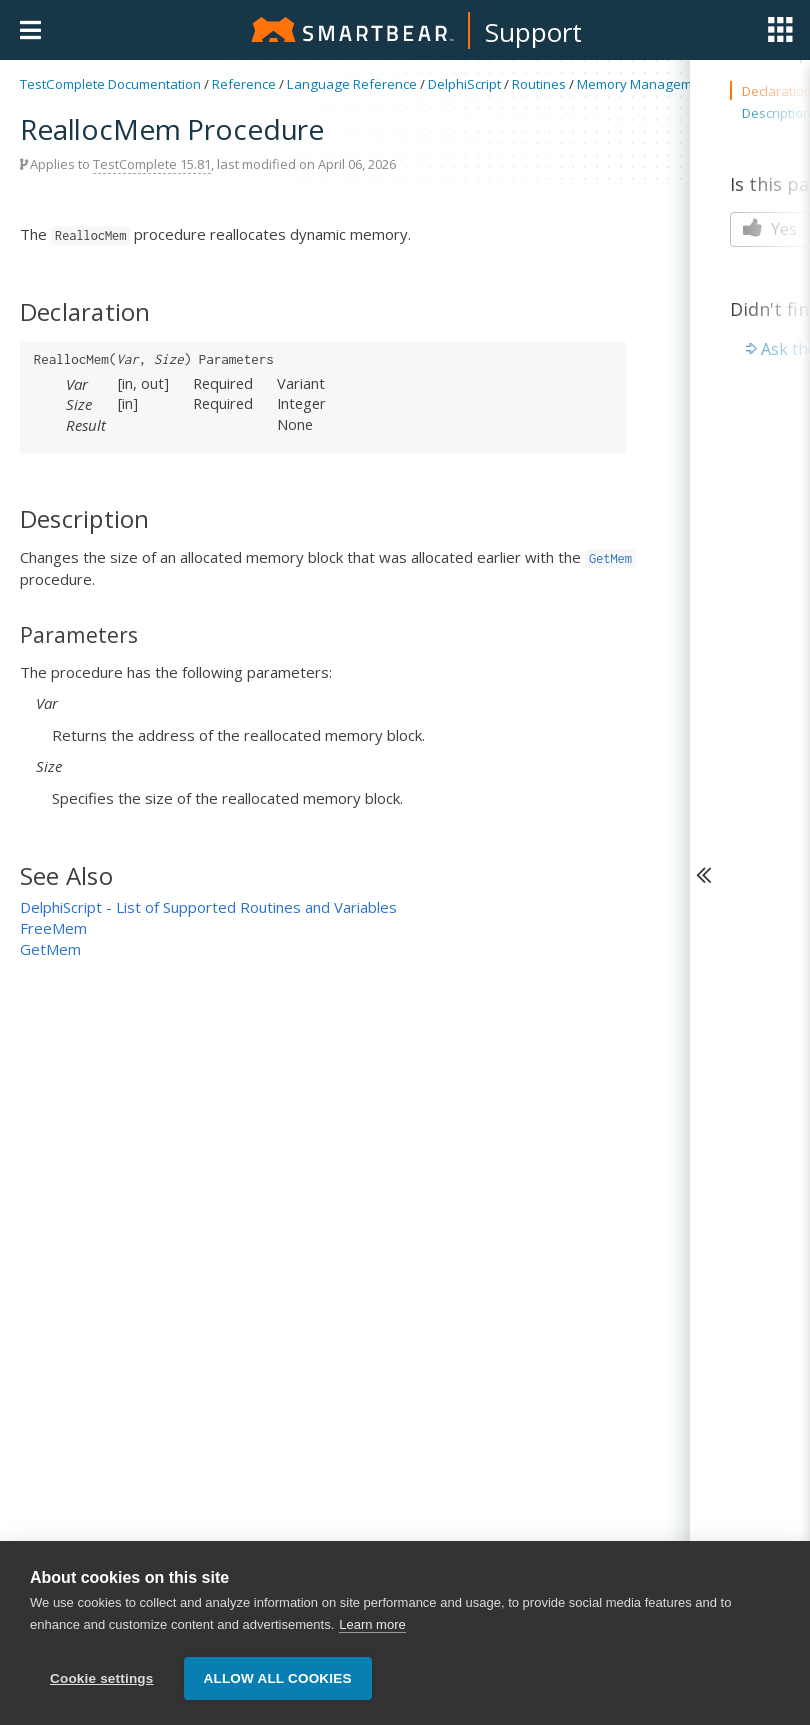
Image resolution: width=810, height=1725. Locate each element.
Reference (244, 84)
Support (533, 32)
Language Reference (352, 84)
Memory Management (644, 84)
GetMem (50, 949)
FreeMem (53, 928)
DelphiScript (464, 84)
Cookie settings (102, 1678)
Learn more (372, 1625)
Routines (539, 84)
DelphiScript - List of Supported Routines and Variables (208, 907)
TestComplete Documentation (110, 84)
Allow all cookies (278, 1678)
